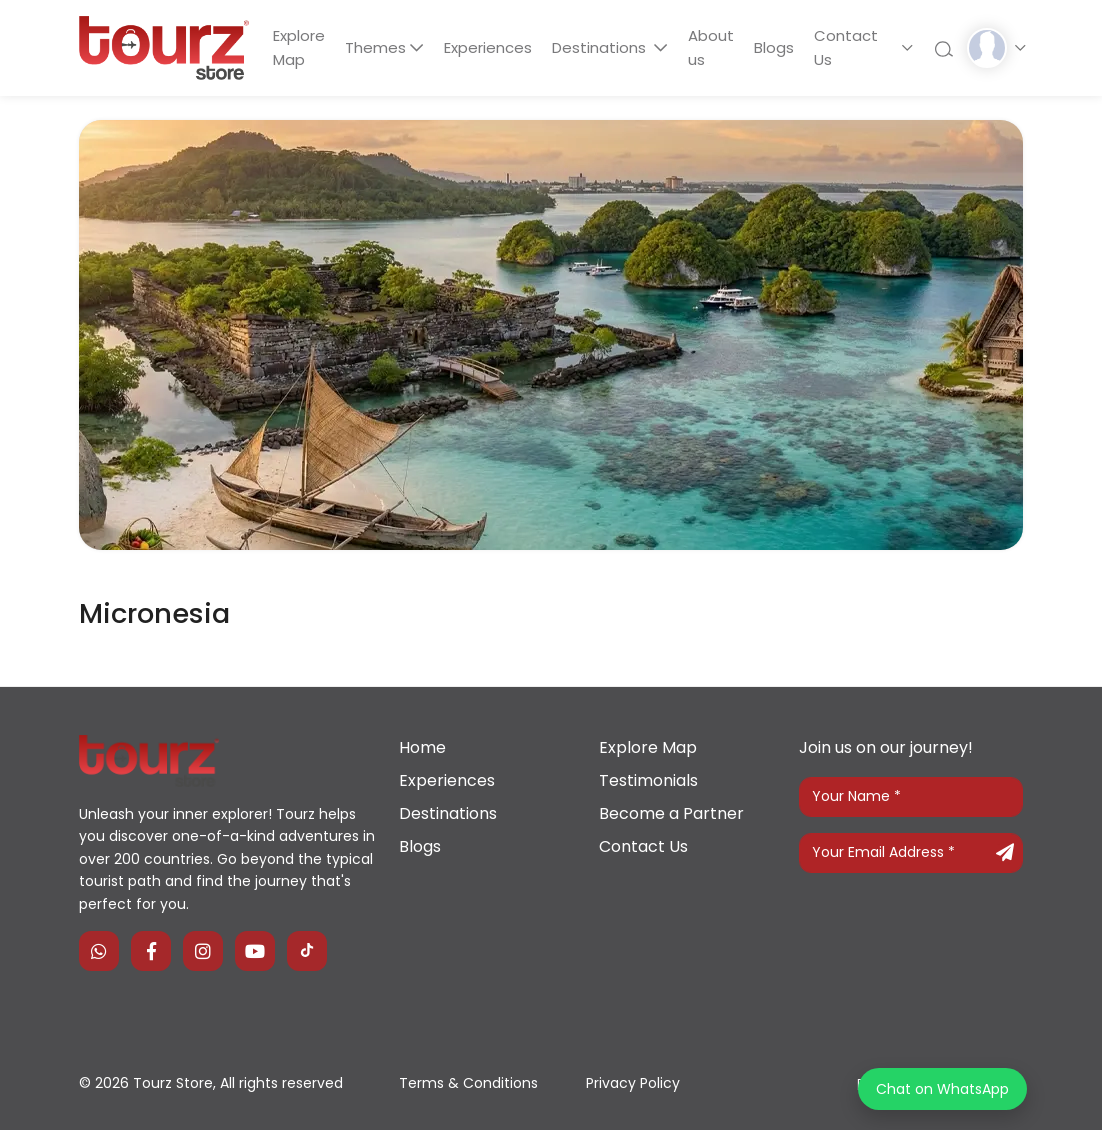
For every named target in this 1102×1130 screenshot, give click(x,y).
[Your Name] (911, 797)
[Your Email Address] (911, 853)
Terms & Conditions (468, 1083)
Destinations (604, 47)
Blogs (778, 47)
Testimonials (648, 780)
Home (422, 747)
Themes (376, 47)
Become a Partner (671, 813)
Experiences (490, 47)
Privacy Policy (633, 1083)
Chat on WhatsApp (942, 1089)
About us (714, 47)
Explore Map (299, 47)
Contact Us (851, 47)
